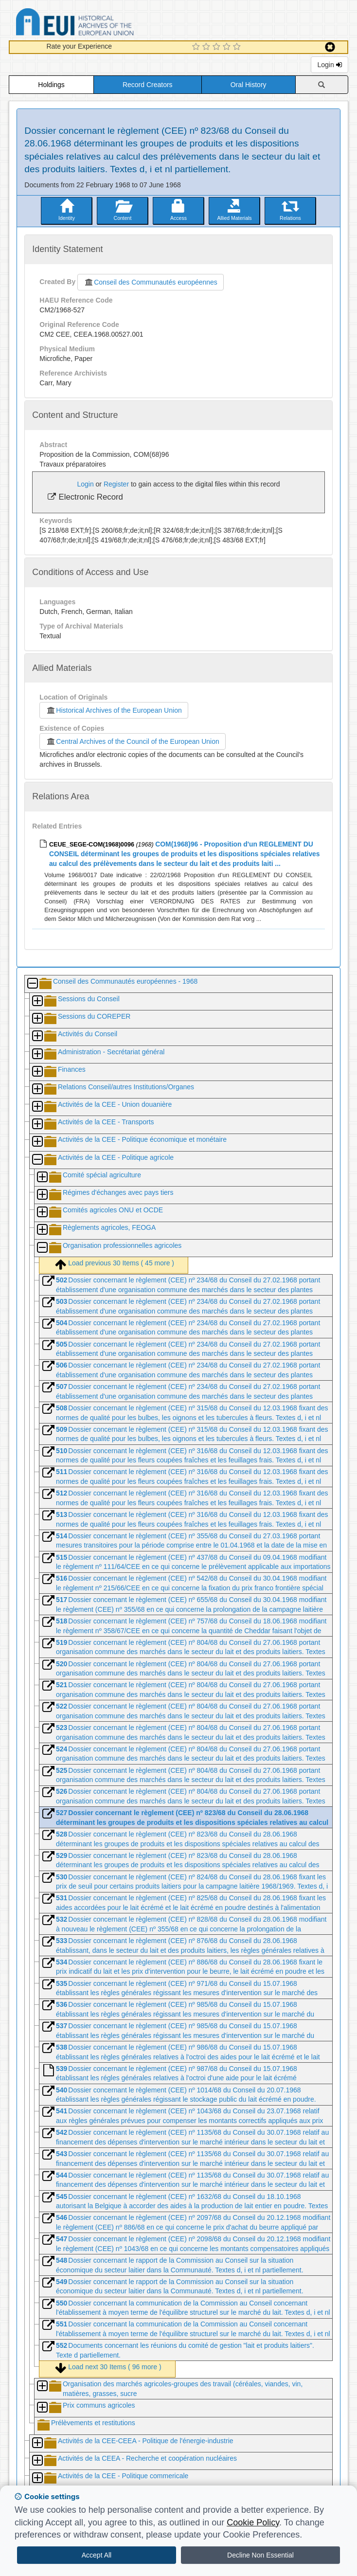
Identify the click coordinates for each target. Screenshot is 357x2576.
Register (116, 484)
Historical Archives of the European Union (113, 710)
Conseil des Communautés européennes (150, 282)
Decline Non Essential (260, 2555)
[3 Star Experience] (218, 47)
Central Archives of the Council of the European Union (132, 741)
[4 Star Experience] (228, 47)
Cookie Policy (253, 2522)
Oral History (249, 85)
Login (329, 65)
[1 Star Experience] (197, 47)
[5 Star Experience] (238, 47)
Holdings (51, 85)
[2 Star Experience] (207, 47)
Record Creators (148, 85)
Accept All (96, 2555)
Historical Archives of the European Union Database (102, 23)
